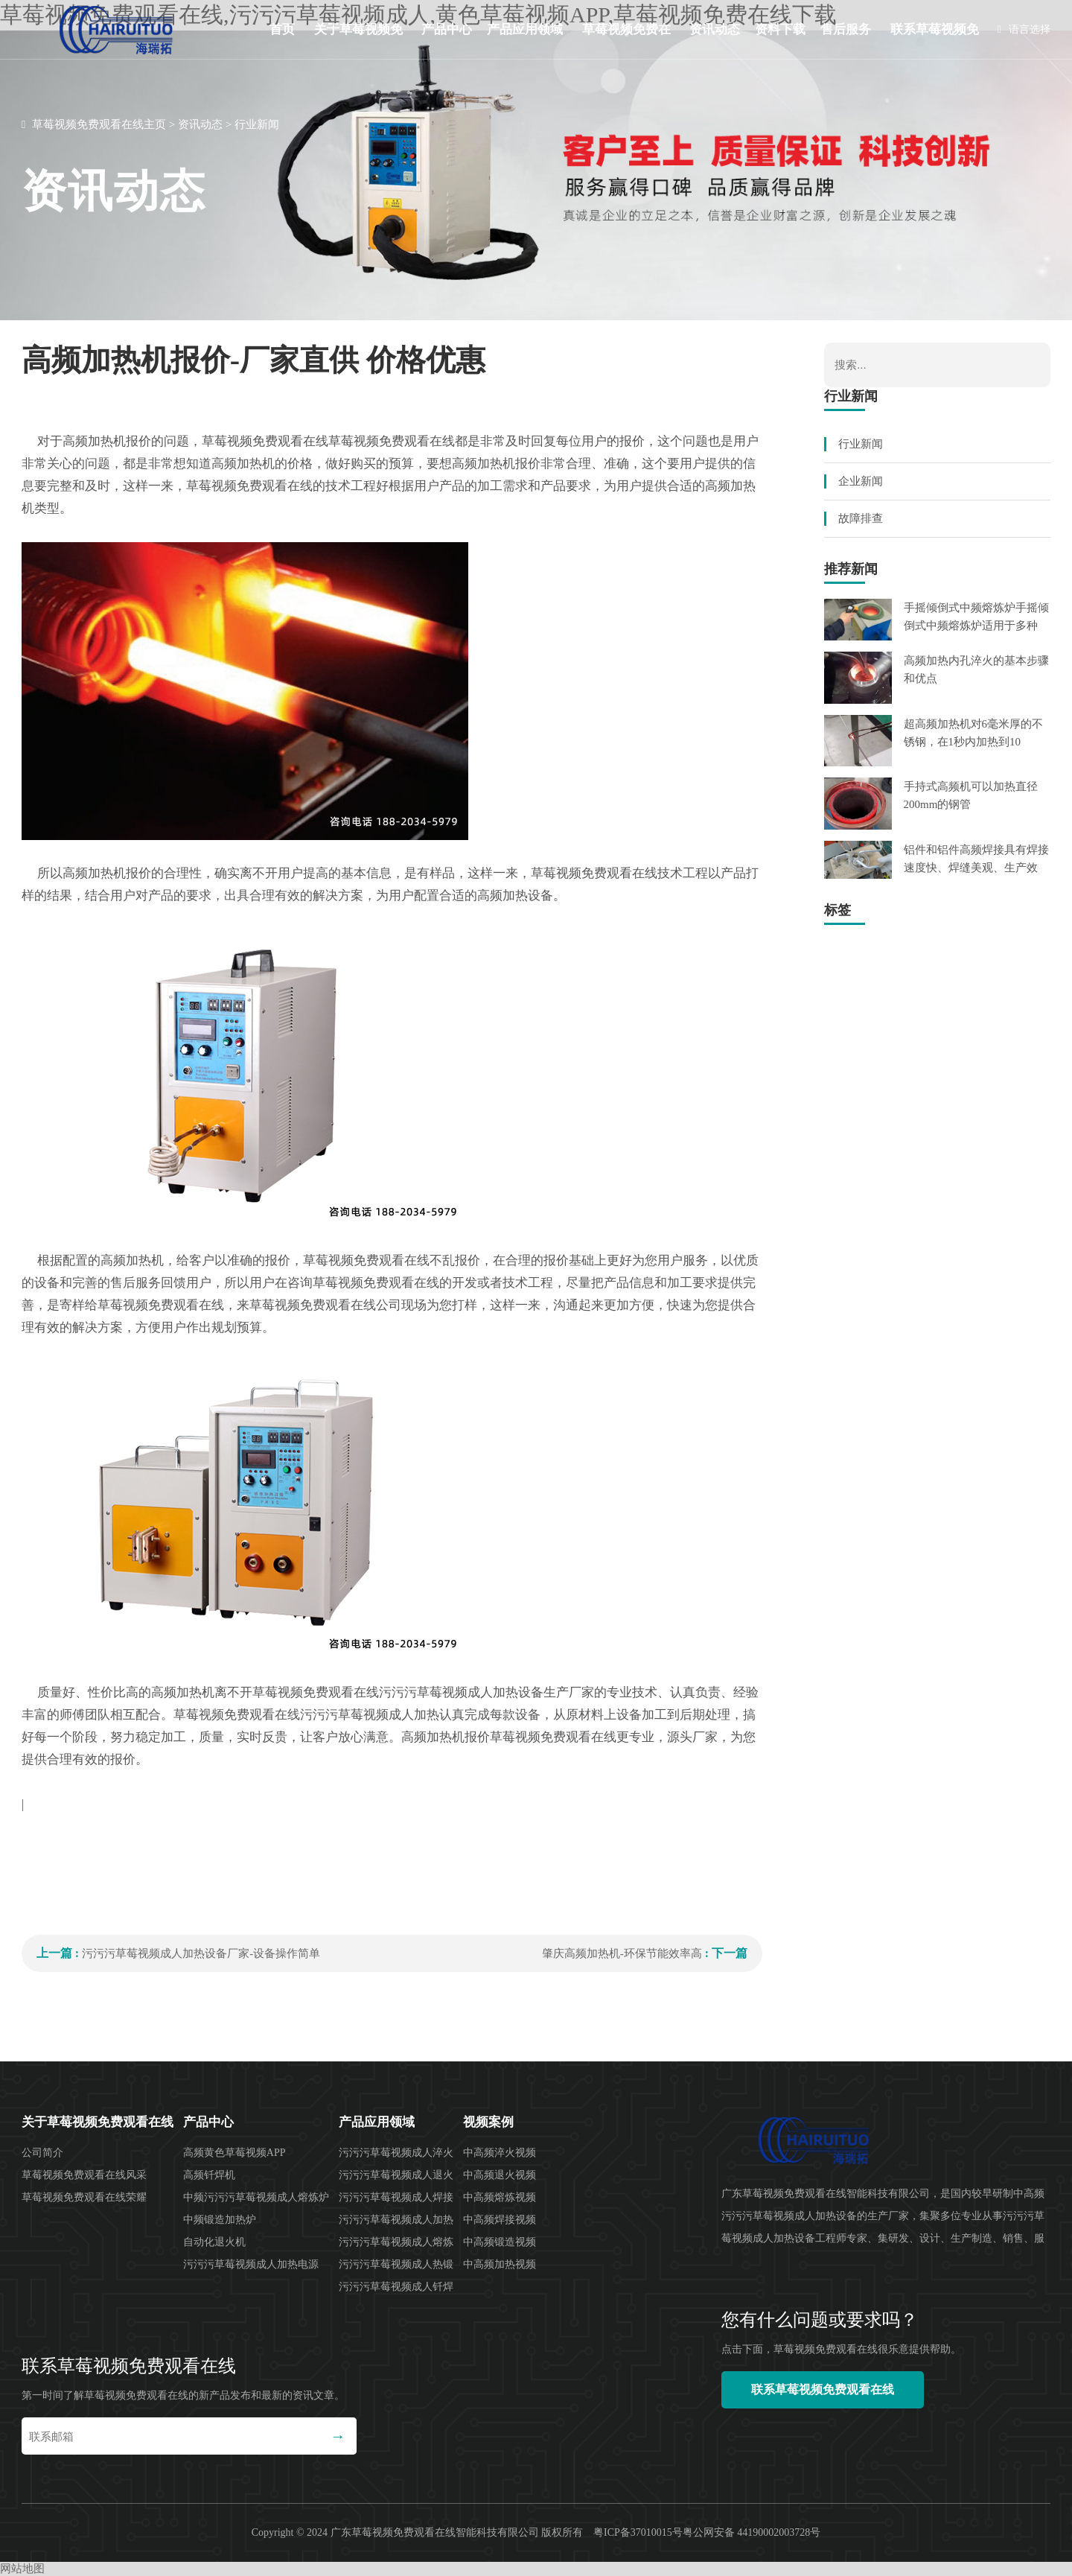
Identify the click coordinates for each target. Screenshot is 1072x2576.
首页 (282, 29)
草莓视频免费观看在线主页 (99, 124)
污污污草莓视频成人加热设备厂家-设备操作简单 (201, 1953)
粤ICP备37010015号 (638, 2532)
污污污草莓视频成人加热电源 (251, 2264)
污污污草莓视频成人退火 (396, 2175)
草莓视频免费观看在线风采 (84, 2175)
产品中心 (446, 29)
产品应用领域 (525, 29)
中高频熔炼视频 (499, 2197)
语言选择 (1024, 29)
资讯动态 (714, 29)
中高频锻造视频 (499, 2242)
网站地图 (22, 2569)
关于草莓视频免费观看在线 (358, 41)
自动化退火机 (214, 2242)
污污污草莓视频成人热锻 (396, 2264)
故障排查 (860, 518)
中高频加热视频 (499, 2264)
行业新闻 (256, 124)
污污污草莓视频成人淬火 (396, 2152)
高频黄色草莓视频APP (234, 2152)
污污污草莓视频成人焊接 (396, 2197)
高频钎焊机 (209, 2175)
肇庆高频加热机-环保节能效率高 (622, 1953)
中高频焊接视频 (499, 2219)
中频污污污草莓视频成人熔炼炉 (256, 2197)
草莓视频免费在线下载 (626, 41)
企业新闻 (860, 481)
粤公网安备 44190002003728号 (752, 2532)
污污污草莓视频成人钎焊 (396, 2286)
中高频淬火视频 (499, 2152)
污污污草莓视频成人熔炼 (396, 2242)
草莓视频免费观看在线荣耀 (84, 2197)
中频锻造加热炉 (219, 2219)
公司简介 (42, 2152)
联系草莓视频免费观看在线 (934, 41)
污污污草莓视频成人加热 (396, 2219)
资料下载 (780, 29)
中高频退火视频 (499, 2175)
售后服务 (845, 29)
